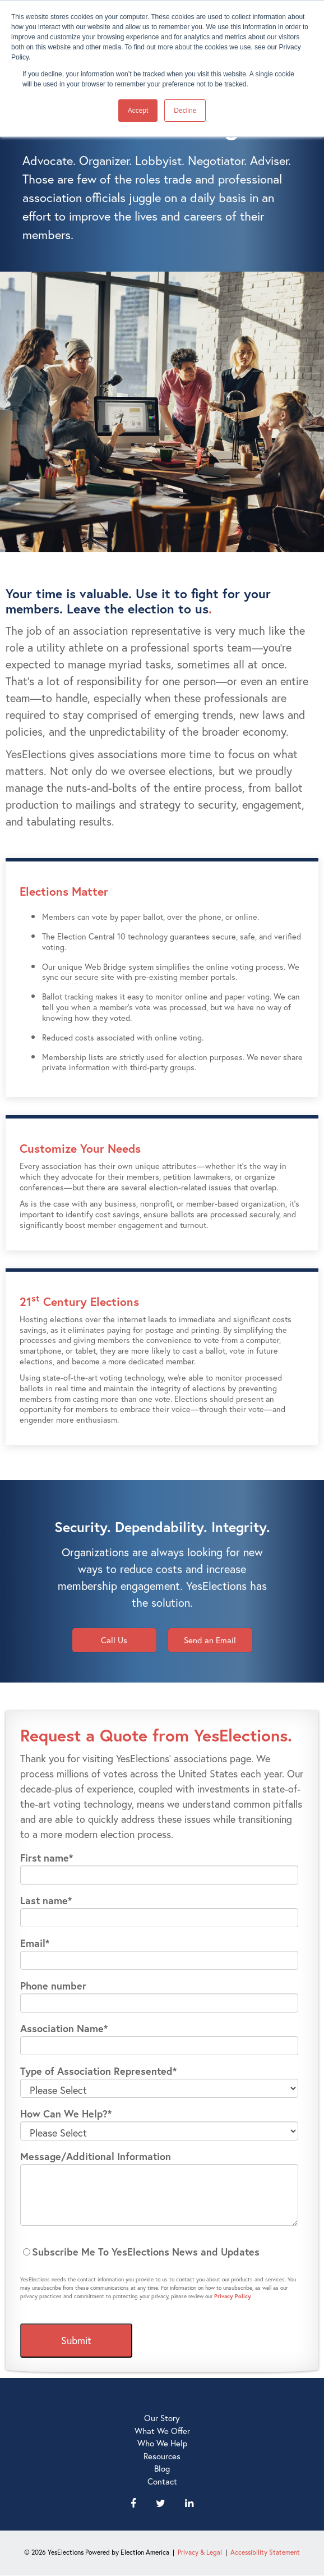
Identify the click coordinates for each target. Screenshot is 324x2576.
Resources (162, 2456)
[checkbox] (159, 2251)
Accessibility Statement (265, 2552)
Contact (162, 2481)
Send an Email (210, 1639)
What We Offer (162, 2430)
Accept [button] (138, 110)
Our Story (162, 2417)
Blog (162, 2468)
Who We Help (162, 2443)
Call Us (114, 1639)
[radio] (159, 2251)
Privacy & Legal (200, 2552)
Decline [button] (185, 110)
